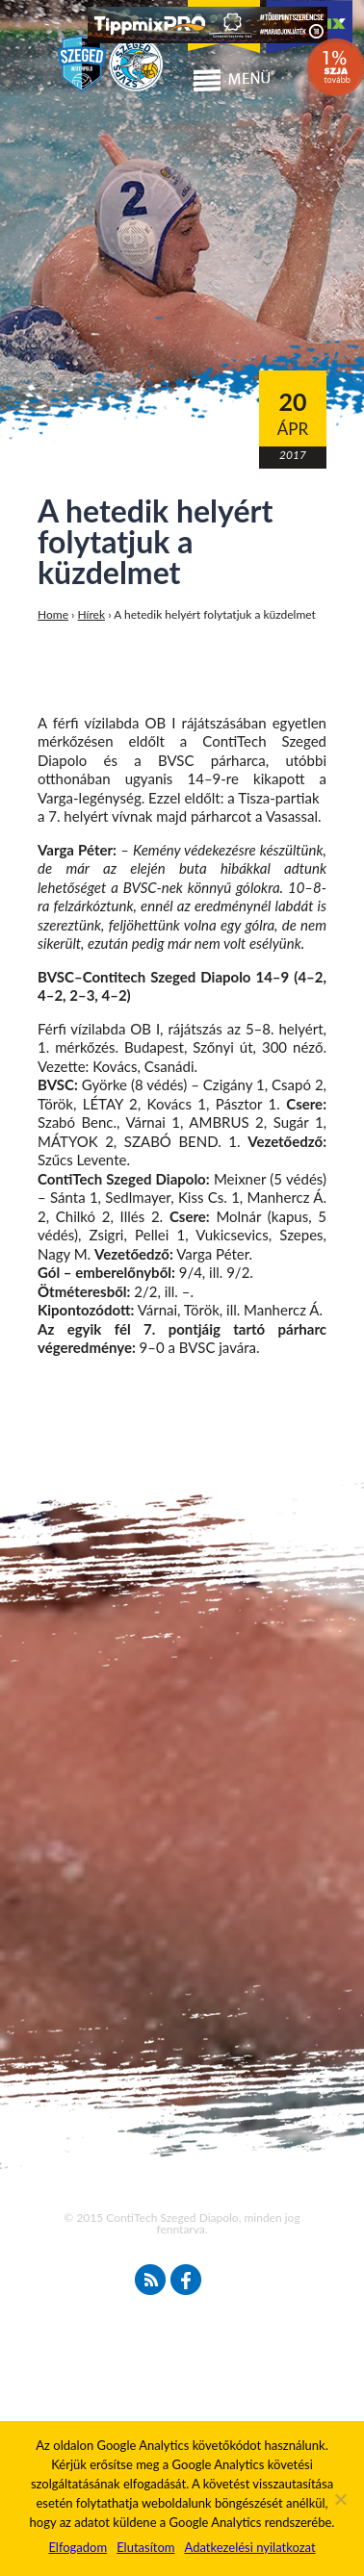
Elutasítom (145, 2547)
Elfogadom (77, 2547)
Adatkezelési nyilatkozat (249, 2547)
